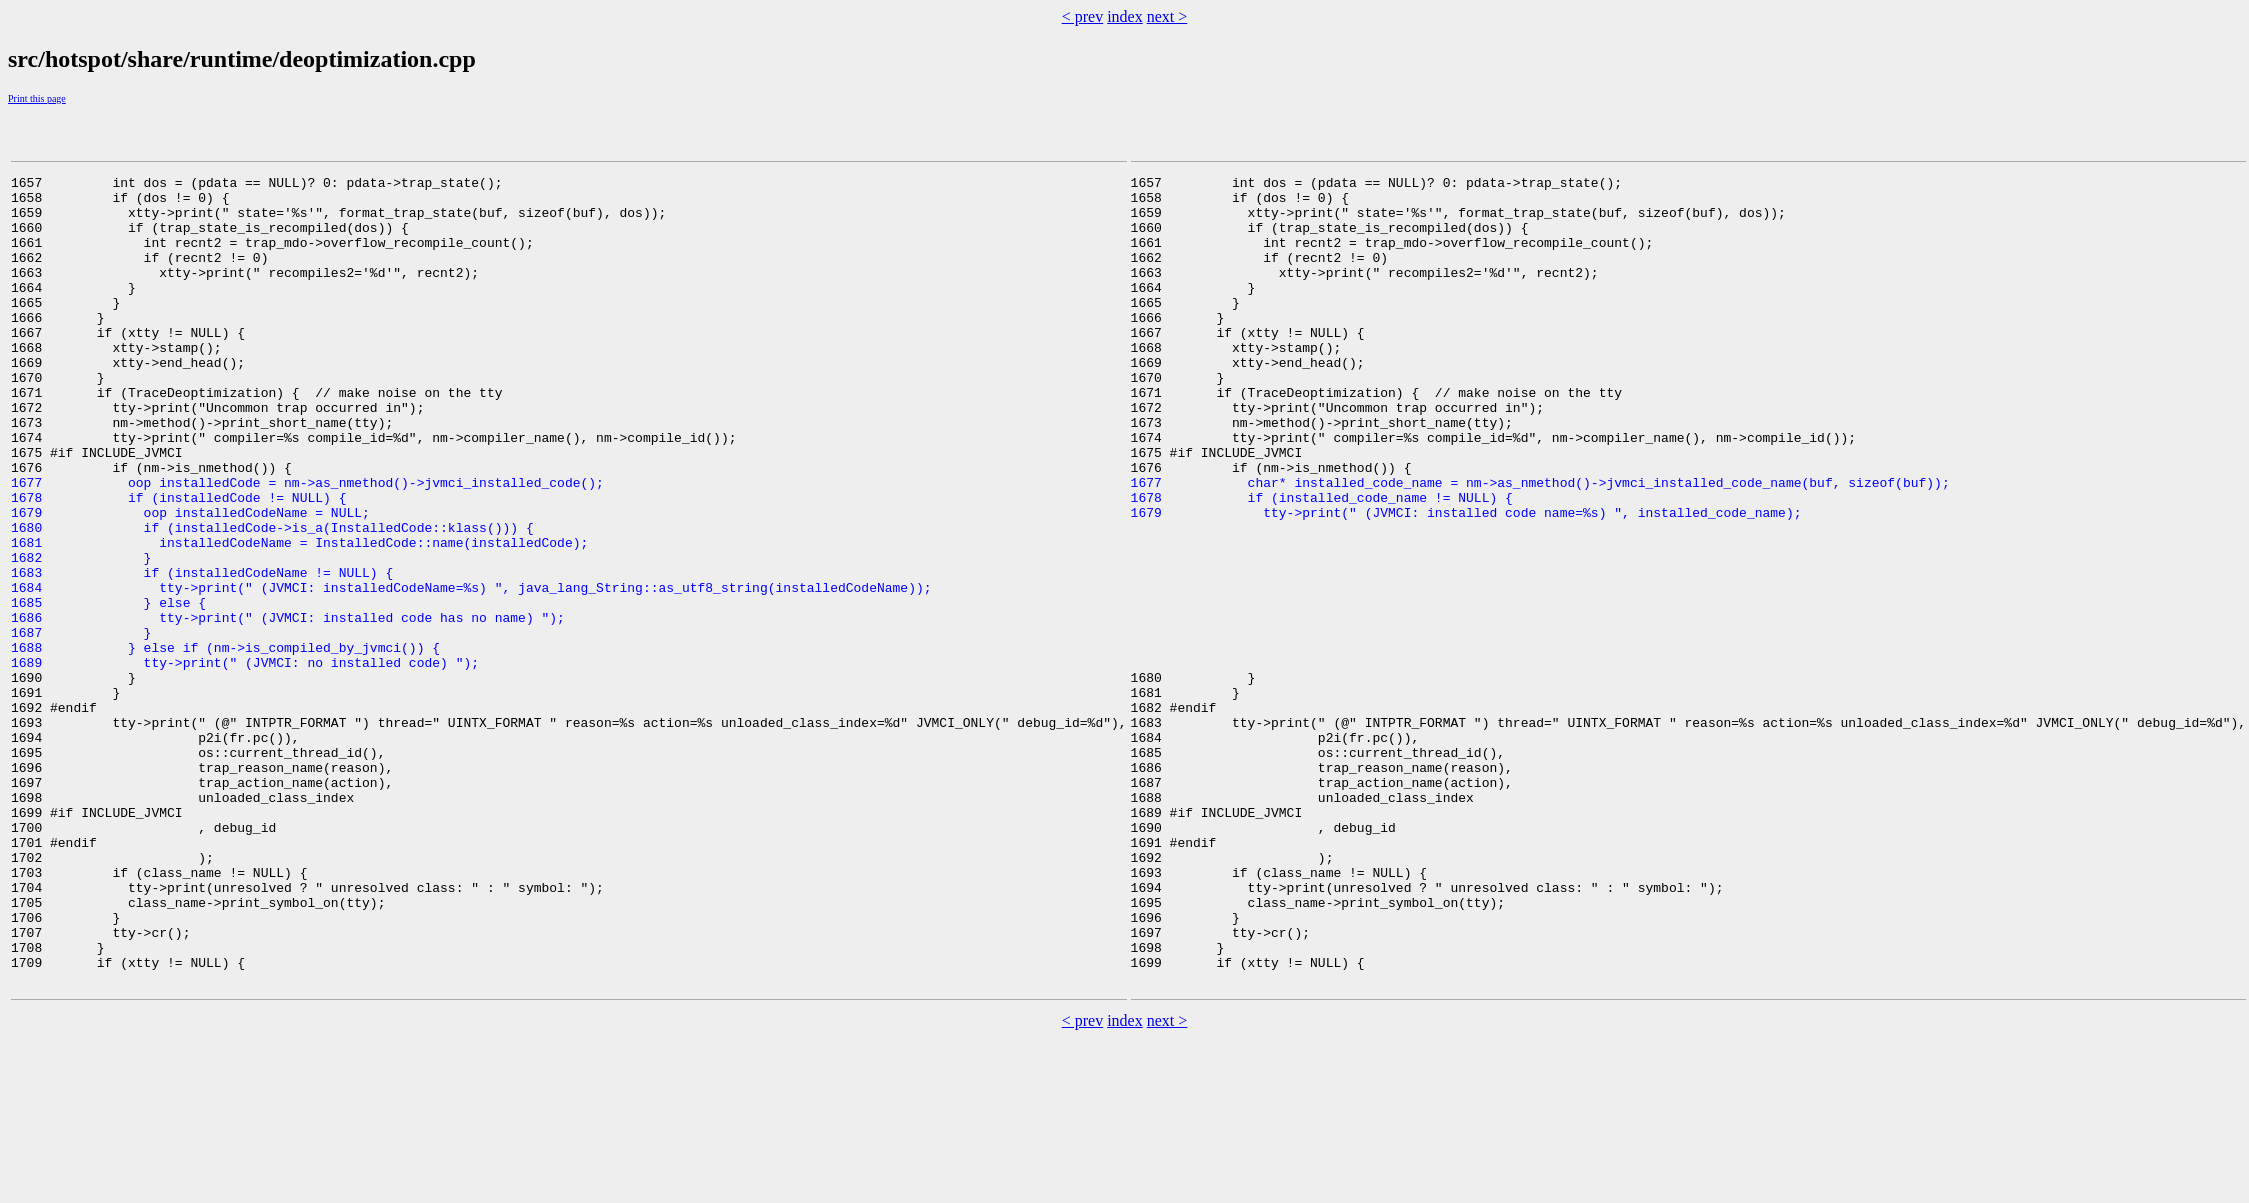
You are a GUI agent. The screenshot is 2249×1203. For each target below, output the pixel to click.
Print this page (37, 98)
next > (1167, 16)
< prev (1082, 16)
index (1125, 16)
